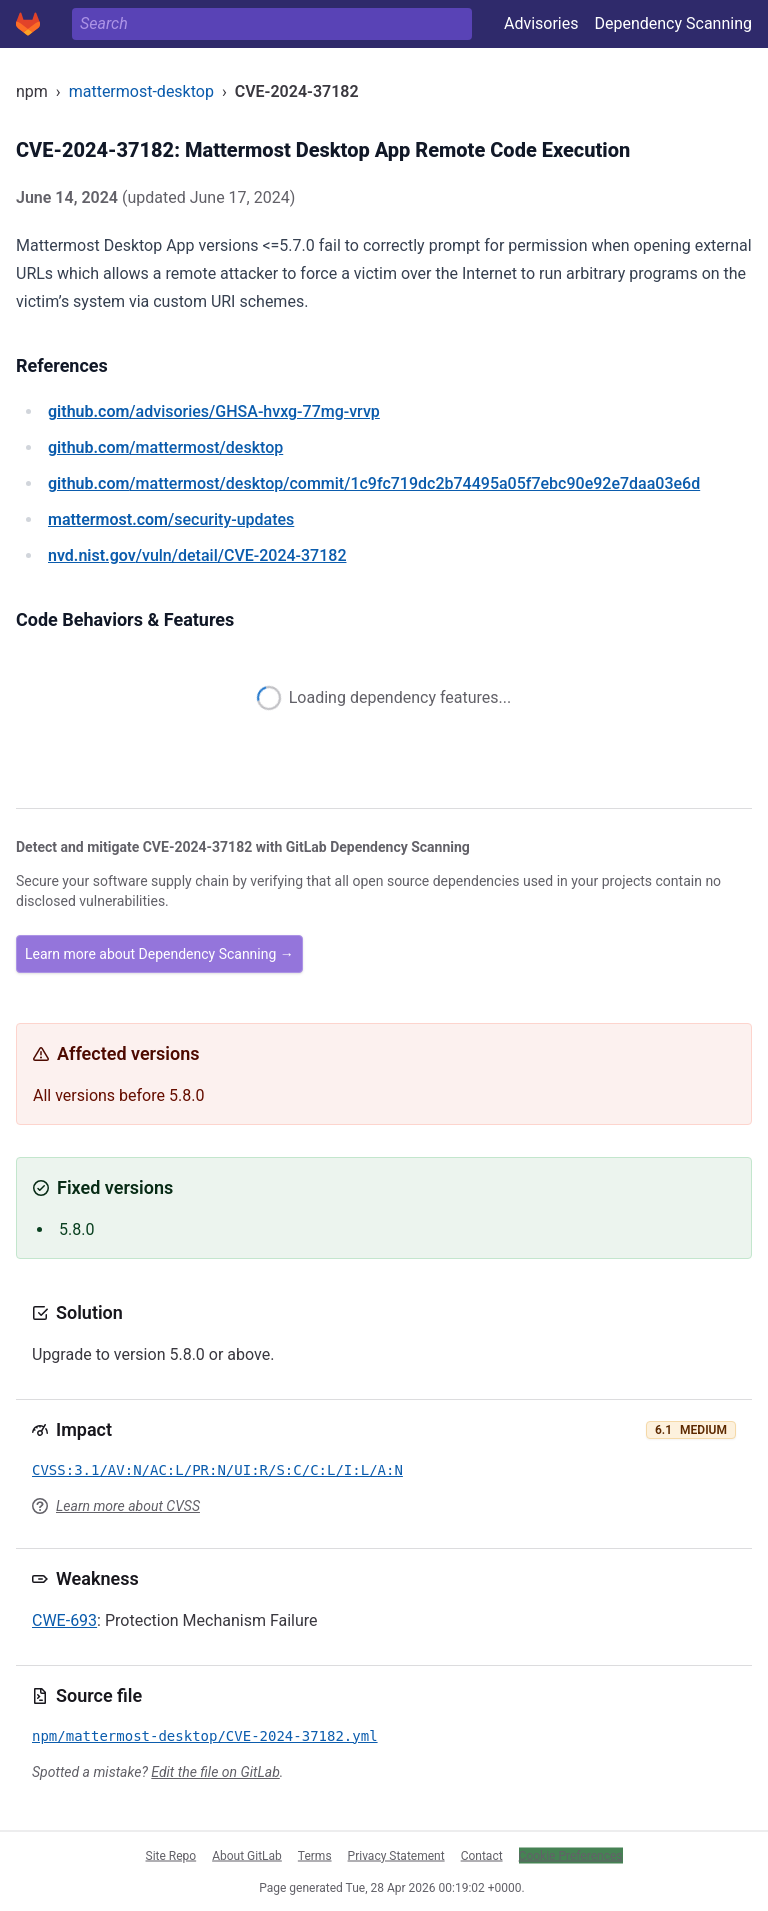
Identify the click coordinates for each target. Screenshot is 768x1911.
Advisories (541, 23)
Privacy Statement (396, 1855)
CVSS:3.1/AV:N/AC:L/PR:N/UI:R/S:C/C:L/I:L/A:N (217, 1470)
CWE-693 (64, 1620)
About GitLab (247, 1855)
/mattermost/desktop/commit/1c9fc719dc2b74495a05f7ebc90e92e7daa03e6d (374, 483)
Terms (315, 1855)
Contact (482, 1855)
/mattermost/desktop (165, 447)
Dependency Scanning (673, 23)
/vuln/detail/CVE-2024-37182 (197, 555)
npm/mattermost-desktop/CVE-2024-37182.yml (205, 1736)
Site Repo (171, 1855)
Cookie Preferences (571, 1855)
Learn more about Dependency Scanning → (159, 954)
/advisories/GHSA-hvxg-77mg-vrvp (214, 411)
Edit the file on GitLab (215, 1772)
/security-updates (171, 519)
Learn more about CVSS (128, 1506)
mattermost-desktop (141, 91)
